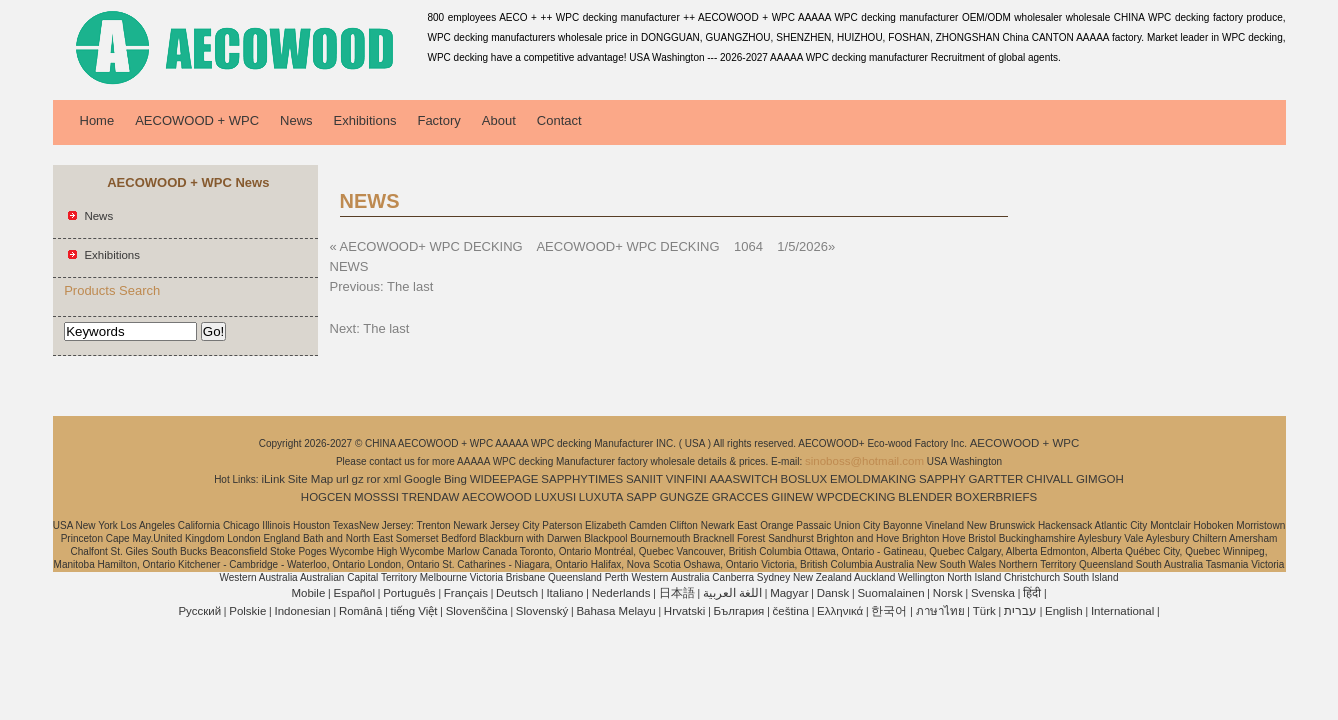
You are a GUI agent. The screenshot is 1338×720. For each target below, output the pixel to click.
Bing (455, 479)
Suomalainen (890, 593)
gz (358, 479)
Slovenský (542, 611)
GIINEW (792, 497)
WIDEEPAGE (504, 479)
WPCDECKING (855, 497)
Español (354, 593)
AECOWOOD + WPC (197, 120)
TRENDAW (431, 497)
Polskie (247, 611)
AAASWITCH (743, 479)
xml (392, 479)
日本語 (677, 593)
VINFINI (686, 479)
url (342, 479)
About (499, 120)
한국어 (889, 611)
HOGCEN (326, 497)
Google (422, 479)
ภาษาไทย (940, 611)
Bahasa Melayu (615, 611)
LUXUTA (601, 497)
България (739, 611)
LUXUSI (556, 497)
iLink (273, 479)
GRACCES (740, 497)
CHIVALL (1049, 479)
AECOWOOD (497, 497)
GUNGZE (684, 497)
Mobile (308, 593)
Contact (559, 120)
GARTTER (996, 479)
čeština (791, 611)
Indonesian (302, 611)
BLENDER (925, 497)
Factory (438, 120)
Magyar (789, 593)
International (1122, 611)
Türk (984, 611)
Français (466, 593)
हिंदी (1032, 593)
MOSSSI (376, 497)
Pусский (199, 611)
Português (409, 593)
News (296, 120)
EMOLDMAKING (873, 479)
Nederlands (621, 593)
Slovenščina (477, 611)
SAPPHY (942, 479)
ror (374, 479)
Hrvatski (685, 611)
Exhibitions (365, 120)
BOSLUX (804, 479)
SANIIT (644, 479)
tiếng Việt (414, 611)
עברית (1020, 611)
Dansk (833, 593)
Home (97, 120)
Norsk (948, 593)
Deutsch (517, 593)
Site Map (310, 479)
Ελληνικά (840, 611)
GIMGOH (1100, 479)
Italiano (564, 593)
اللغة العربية (732, 593)
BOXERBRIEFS (996, 497)
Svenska (993, 593)
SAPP (641, 497)
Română (360, 611)
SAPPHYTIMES (582, 479)
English (1064, 611)
